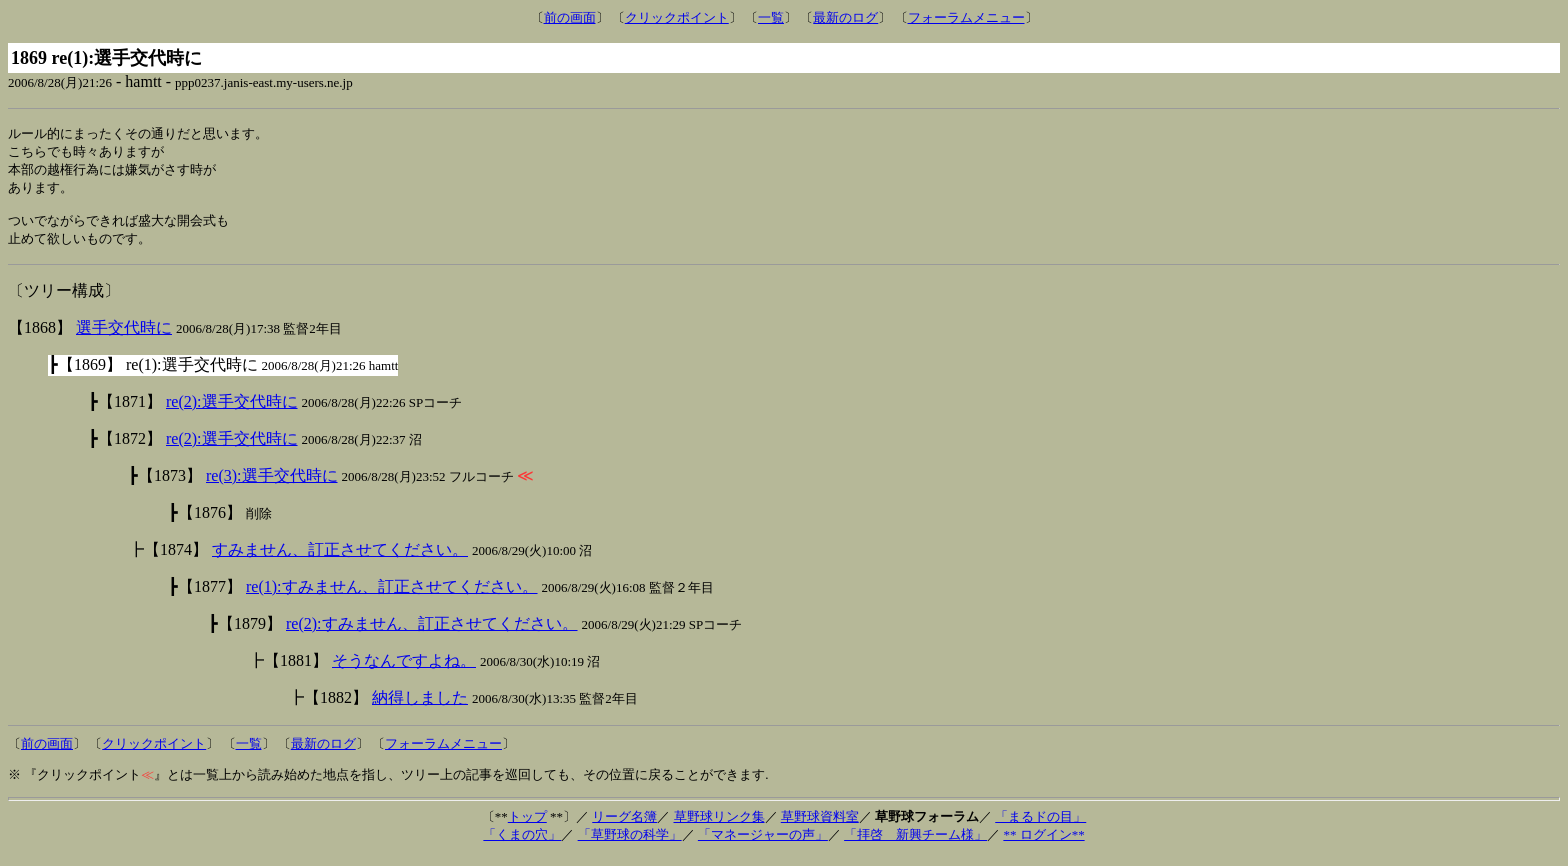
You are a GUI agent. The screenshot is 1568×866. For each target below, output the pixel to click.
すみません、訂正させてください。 (340, 558)
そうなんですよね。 (404, 669)
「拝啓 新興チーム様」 (915, 843)
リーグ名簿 (624, 825)
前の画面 (570, 17)
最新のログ (845, 17)
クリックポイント (677, 17)
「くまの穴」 (522, 843)
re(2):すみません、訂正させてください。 (432, 632)
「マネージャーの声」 (763, 843)
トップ (527, 825)
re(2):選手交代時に (232, 410)
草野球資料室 (820, 825)
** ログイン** (1043, 843)
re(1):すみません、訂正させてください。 (392, 595)
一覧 (771, 17)
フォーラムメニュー (966, 17)
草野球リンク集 (719, 825)
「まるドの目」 (1040, 825)
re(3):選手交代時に (272, 484)
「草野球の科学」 (630, 843)
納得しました (420, 706)
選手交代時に (124, 336)
